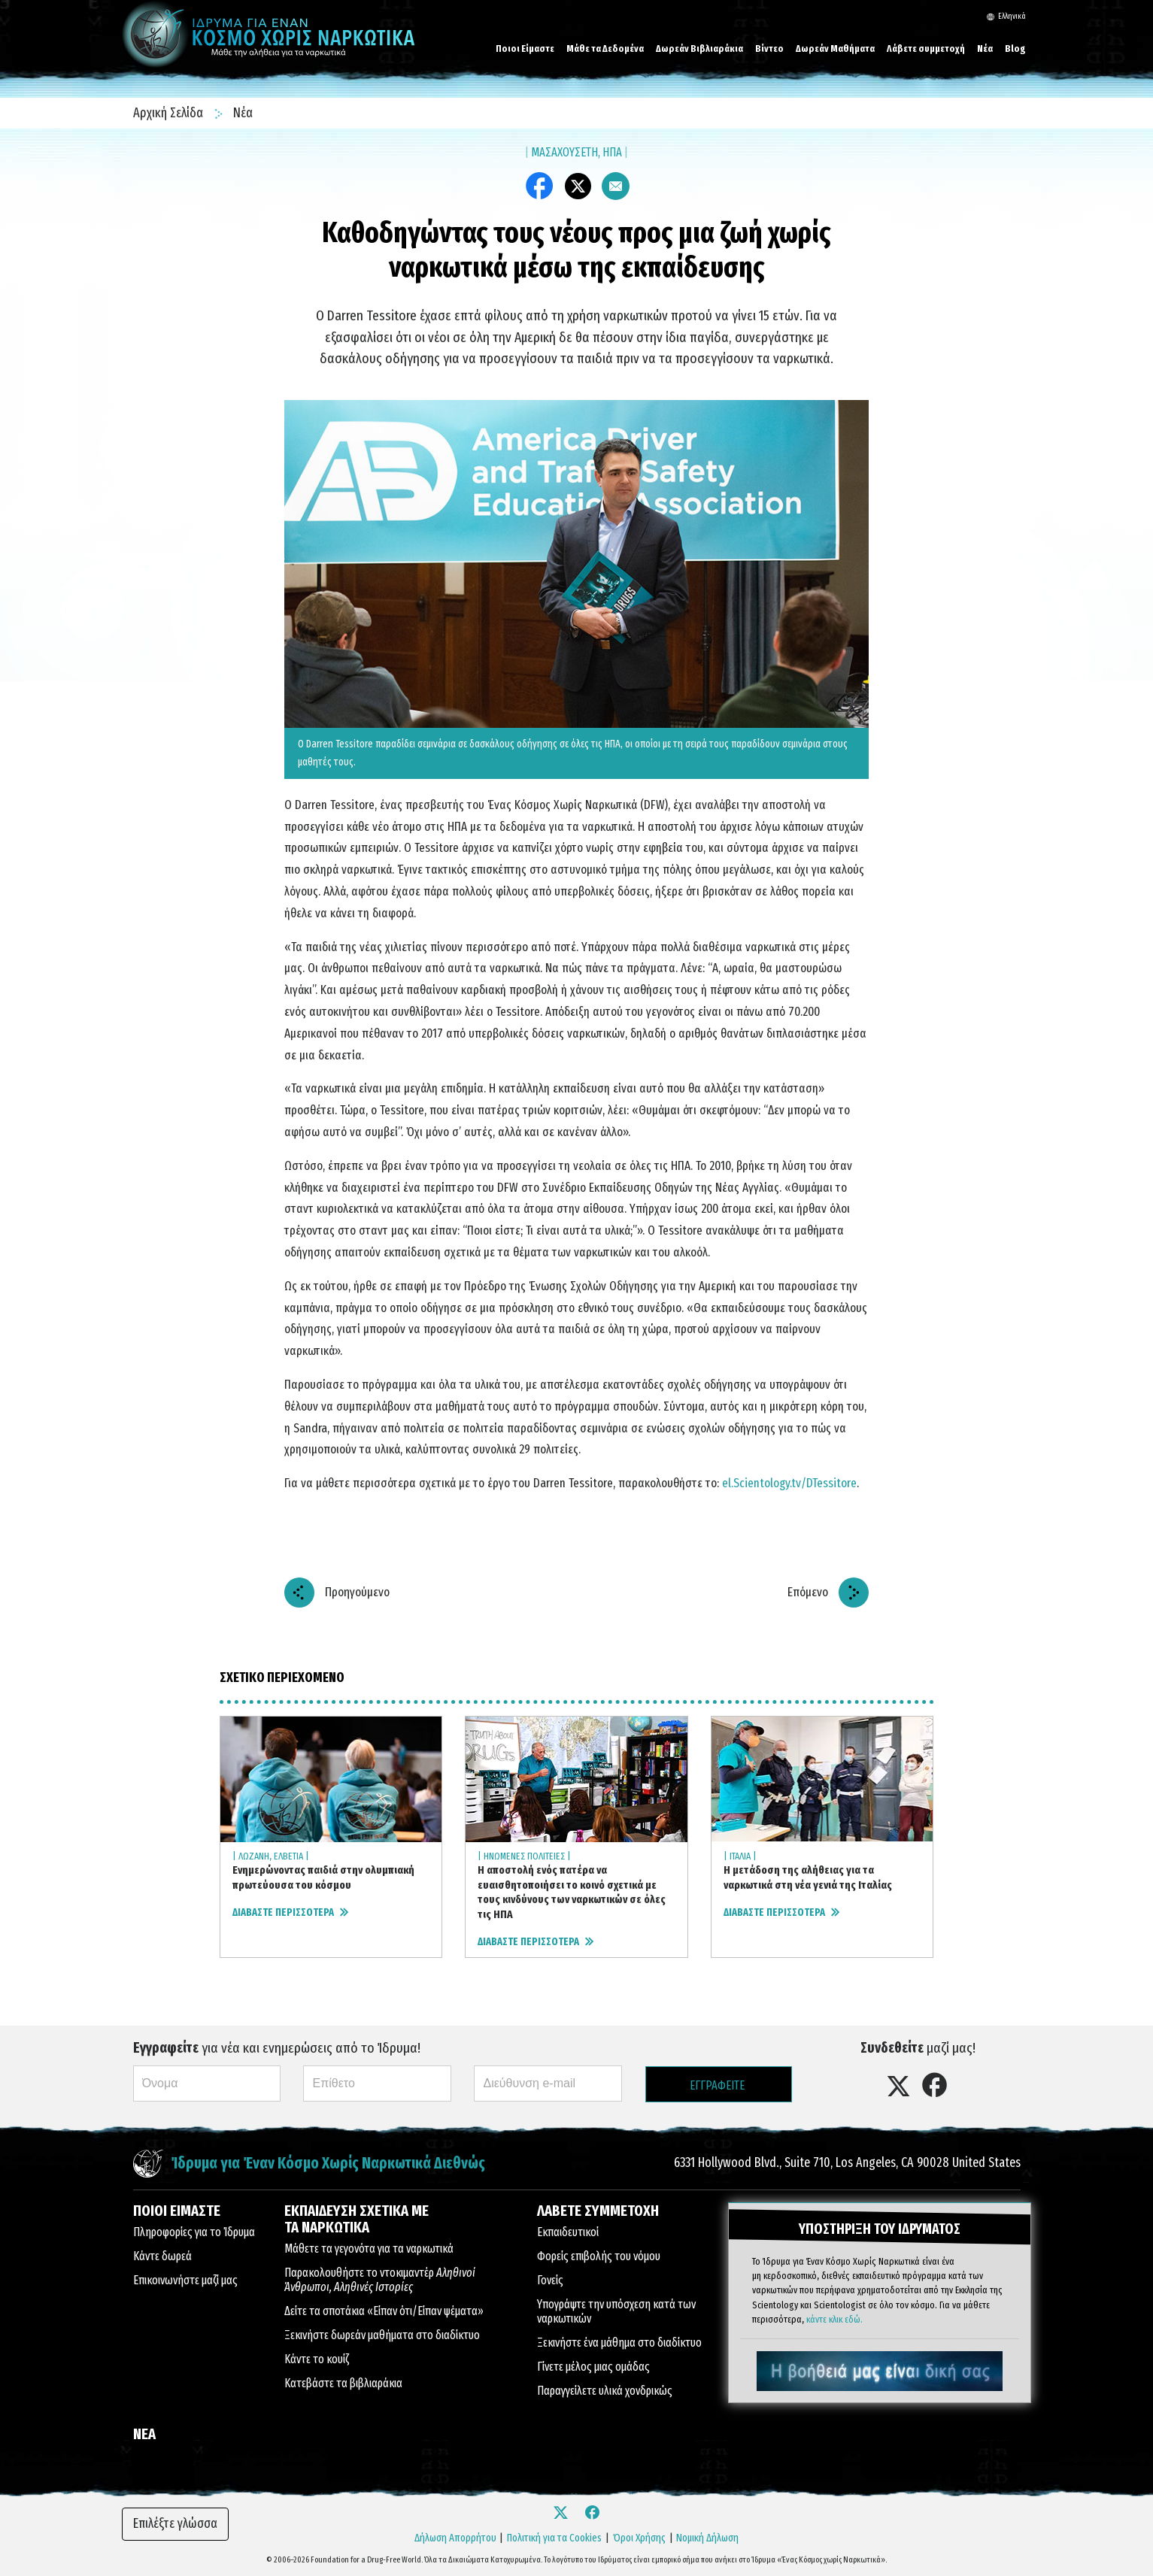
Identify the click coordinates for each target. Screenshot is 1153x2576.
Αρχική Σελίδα (169, 113)
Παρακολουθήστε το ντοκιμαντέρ (379, 2279)
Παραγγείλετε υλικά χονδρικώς (604, 2391)
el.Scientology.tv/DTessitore (789, 1482)
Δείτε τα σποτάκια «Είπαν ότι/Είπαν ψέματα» (384, 2311)
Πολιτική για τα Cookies (554, 2538)
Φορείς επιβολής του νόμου (598, 2256)
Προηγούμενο (357, 1592)
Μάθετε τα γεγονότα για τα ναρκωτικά (369, 2248)
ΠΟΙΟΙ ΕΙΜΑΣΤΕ (176, 2211)
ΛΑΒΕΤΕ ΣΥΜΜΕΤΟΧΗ (598, 2211)
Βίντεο (769, 48)
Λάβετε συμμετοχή (926, 48)
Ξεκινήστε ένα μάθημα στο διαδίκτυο (619, 2342)
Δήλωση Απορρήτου (455, 2538)
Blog (1015, 48)
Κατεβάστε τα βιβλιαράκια (343, 2383)
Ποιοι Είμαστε (525, 48)
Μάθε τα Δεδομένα (605, 48)
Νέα (985, 48)
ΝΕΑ (144, 2434)
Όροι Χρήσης (639, 2538)
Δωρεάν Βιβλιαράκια (699, 48)
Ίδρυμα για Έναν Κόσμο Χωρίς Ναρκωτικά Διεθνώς (328, 2163)
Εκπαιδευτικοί (568, 2232)
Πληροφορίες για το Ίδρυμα (194, 2232)
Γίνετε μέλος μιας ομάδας (593, 2366)
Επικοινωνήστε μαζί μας (185, 2280)
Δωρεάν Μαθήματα (835, 48)
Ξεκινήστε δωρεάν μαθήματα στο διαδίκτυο (382, 2335)
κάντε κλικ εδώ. (834, 2318)
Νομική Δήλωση (707, 2538)
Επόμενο (807, 1592)
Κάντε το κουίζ (316, 2359)
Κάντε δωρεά (162, 2256)
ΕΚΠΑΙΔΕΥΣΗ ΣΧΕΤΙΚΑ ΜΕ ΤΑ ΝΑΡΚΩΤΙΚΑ (356, 2219)
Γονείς (550, 2280)
